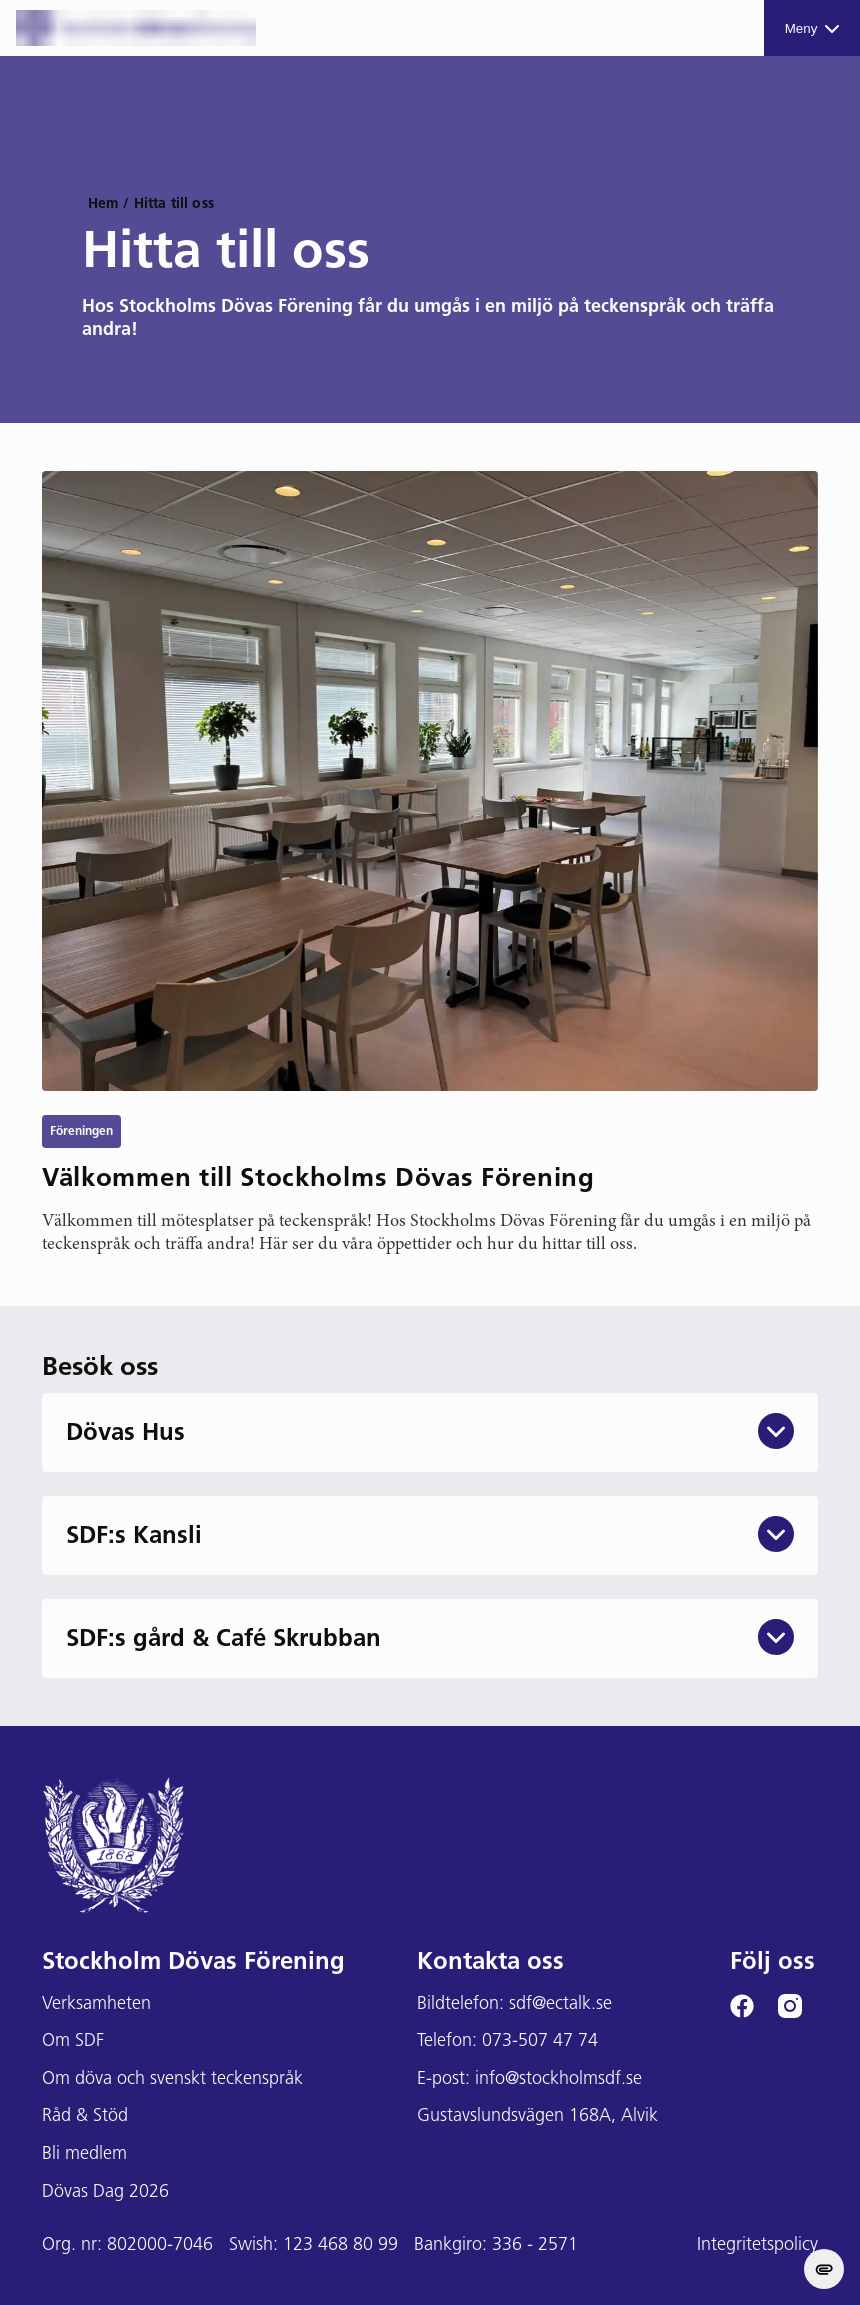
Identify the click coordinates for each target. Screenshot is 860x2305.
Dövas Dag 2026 (105, 2192)
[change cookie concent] (824, 2269)
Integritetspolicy (757, 2245)
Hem (103, 204)
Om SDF (73, 2041)
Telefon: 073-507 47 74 (507, 2041)
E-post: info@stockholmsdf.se (529, 2079)
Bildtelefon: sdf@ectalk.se (514, 2004)
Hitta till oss (174, 204)
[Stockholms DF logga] (136, 28)
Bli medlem (84, 2154)
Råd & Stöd (85, 2116)
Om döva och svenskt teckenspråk (172, 2079)
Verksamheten (96, 2004)
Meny (812, 28)
